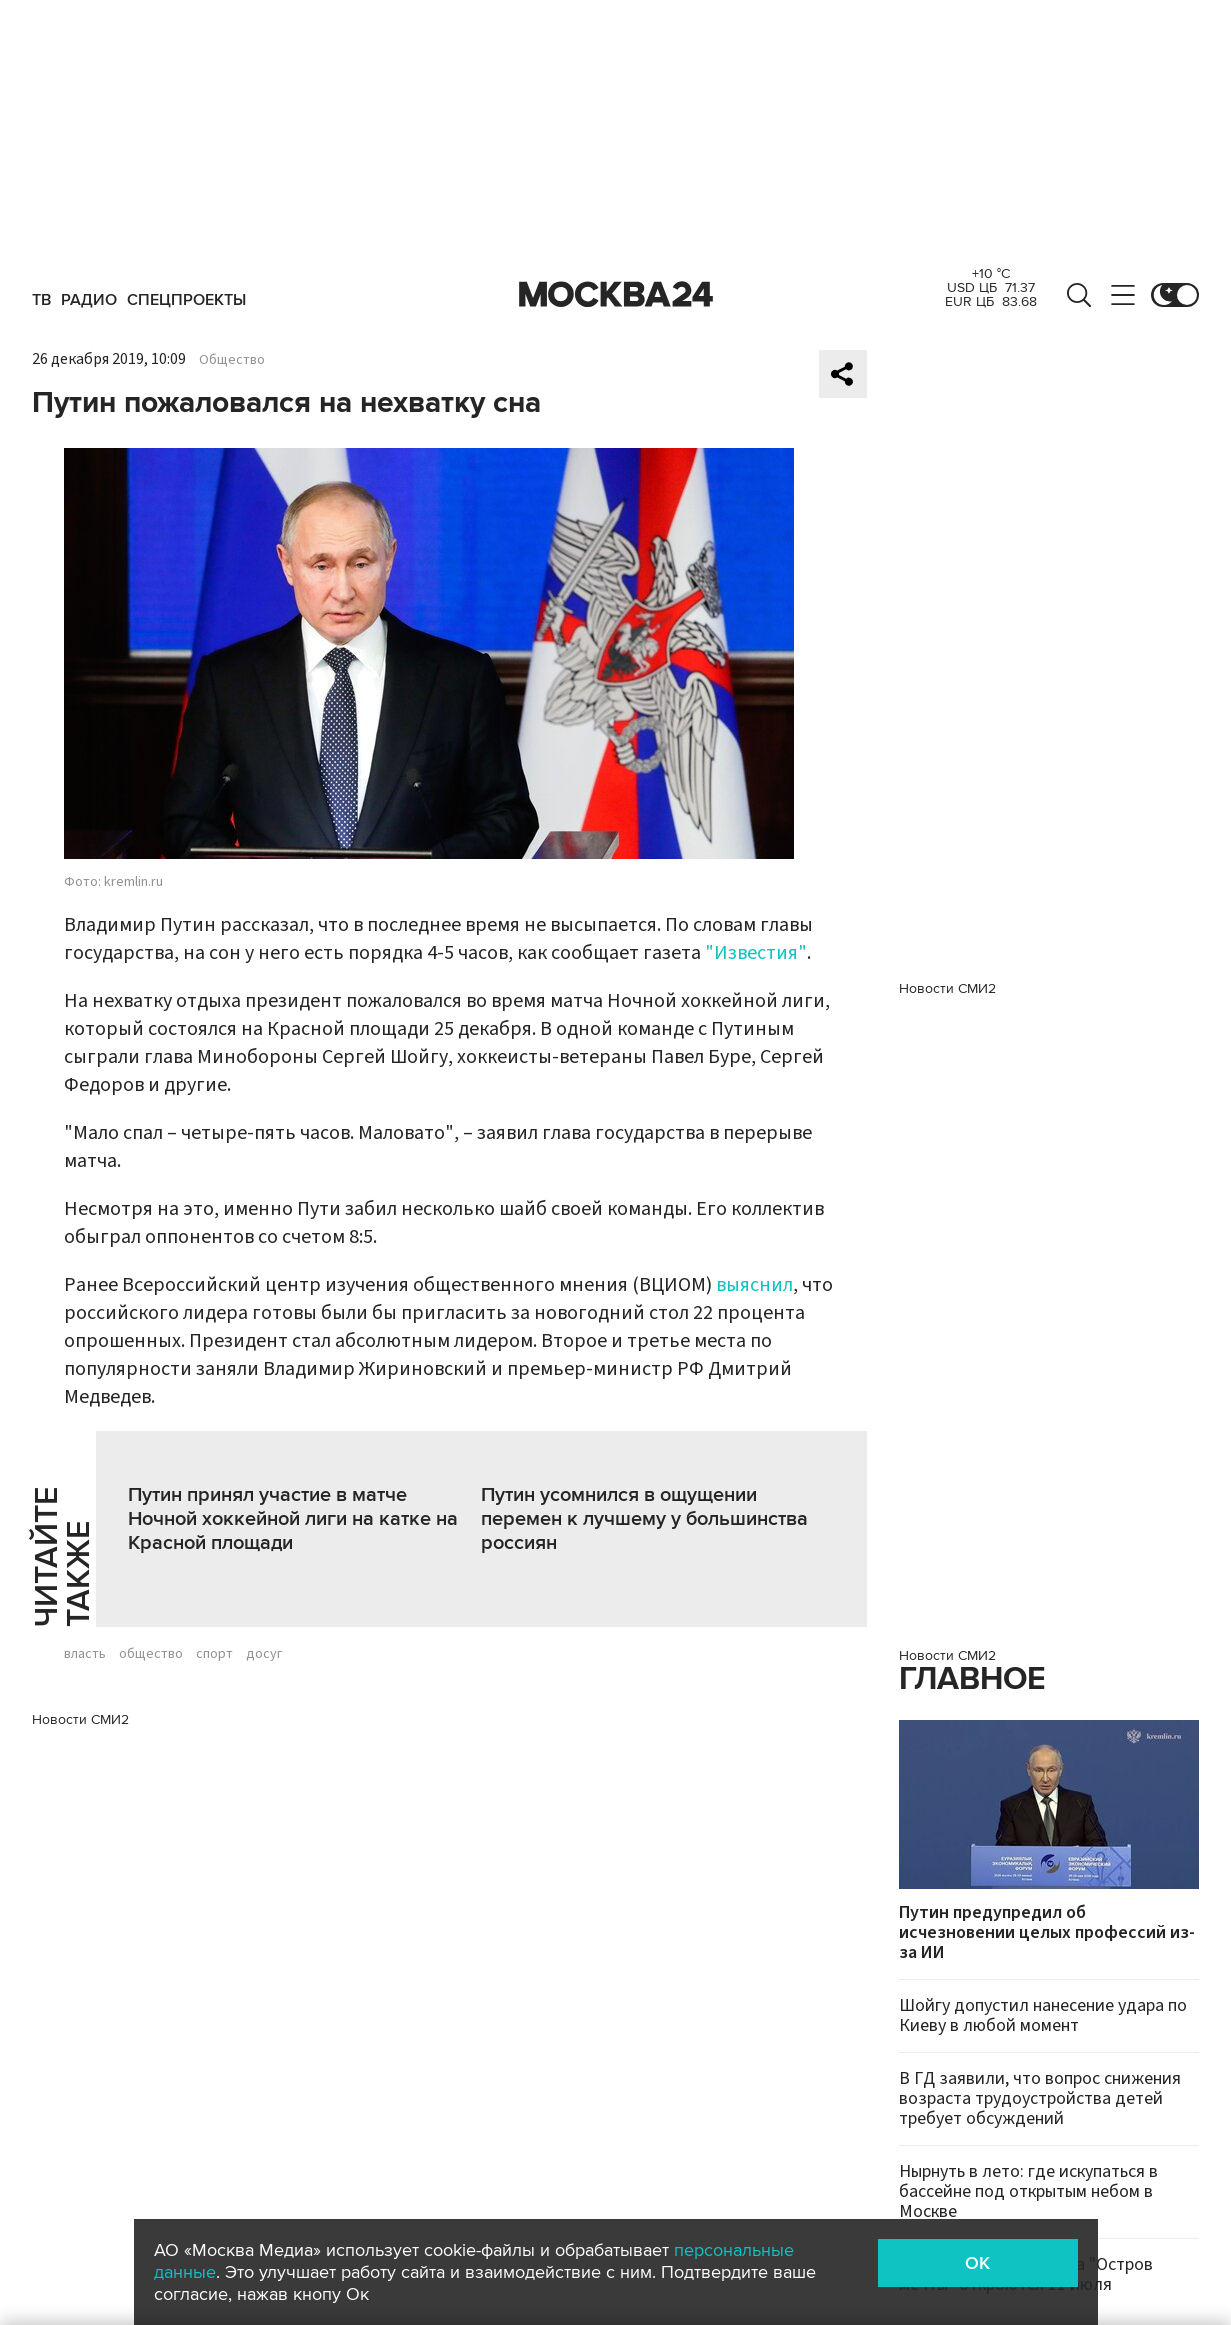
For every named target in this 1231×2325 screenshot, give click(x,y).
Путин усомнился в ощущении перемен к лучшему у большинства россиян (644, 1519)
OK (977, 2263)
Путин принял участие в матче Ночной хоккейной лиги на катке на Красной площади (293, 1519)
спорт (214, 1654)
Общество (232, 360)
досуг (264, 1654)
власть (85, 1654)
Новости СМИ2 (80, 1719)
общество (151, 1654)
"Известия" (756, 953)
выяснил (754, 1285)
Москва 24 (616, 295)
